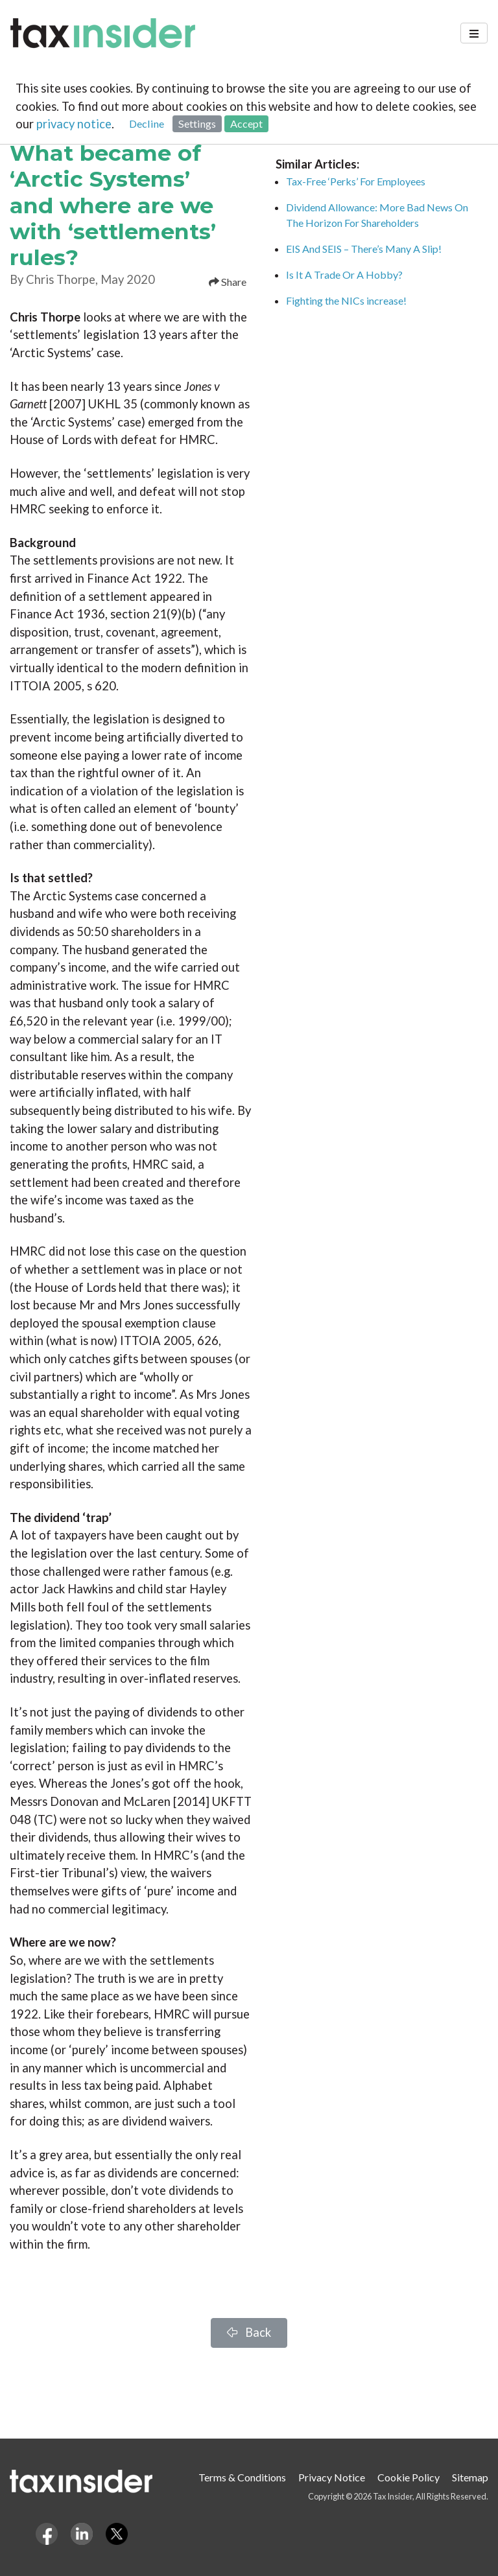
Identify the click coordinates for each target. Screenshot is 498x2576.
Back (249, 2332)
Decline (146, 123)
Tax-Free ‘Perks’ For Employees (355, 181)
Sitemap (470, 2477)
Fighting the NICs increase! (346, 300)
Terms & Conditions (242, 2477)
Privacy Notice (331, 2477)
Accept (246, 123)
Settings (197, 123)
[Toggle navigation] (474, 33)
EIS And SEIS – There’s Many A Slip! (364, 248)
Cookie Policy (408, 2477)
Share (227, 281)
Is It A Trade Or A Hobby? (344, 274)
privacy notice (74, 124)
